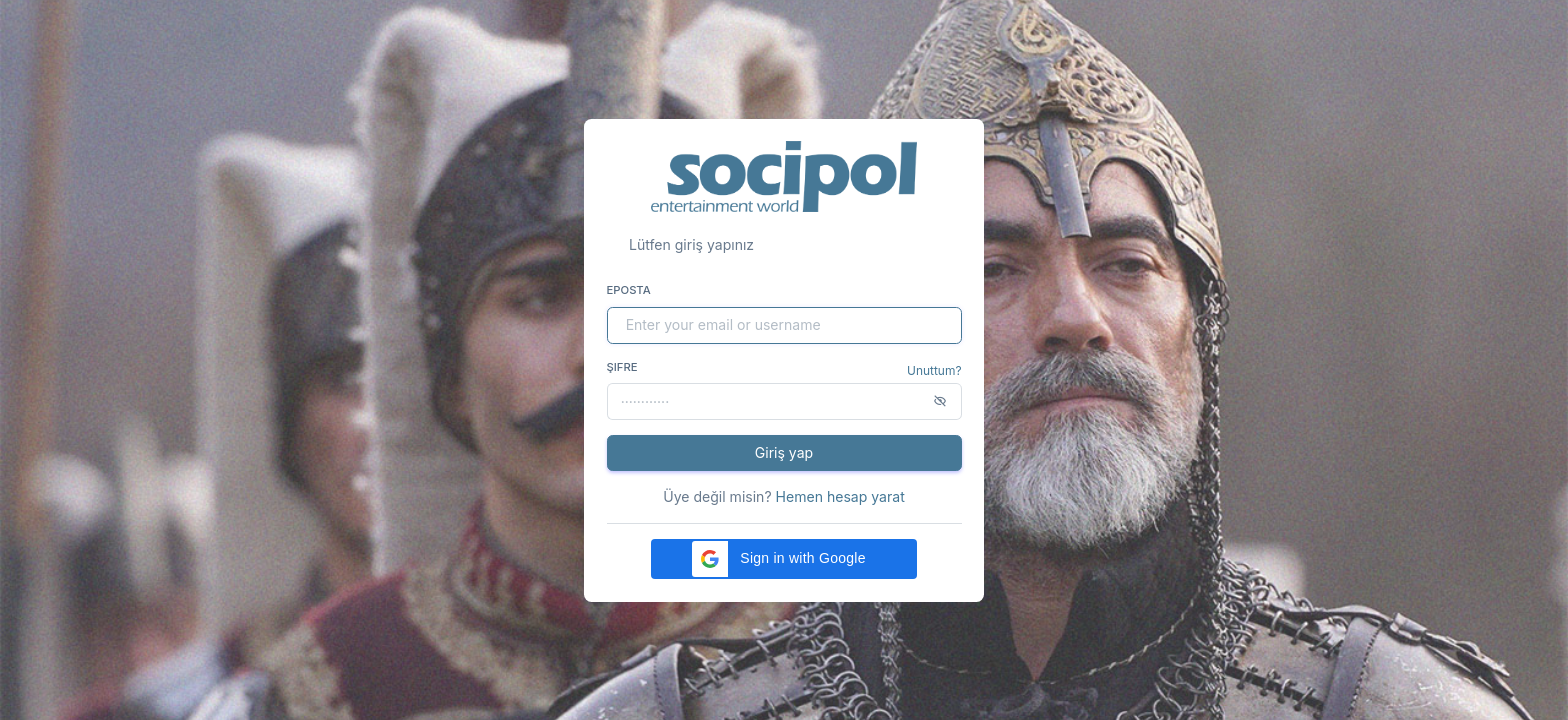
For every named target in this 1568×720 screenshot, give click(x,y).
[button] (784, 559)
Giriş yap (784, 452)
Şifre (622, 367)
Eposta (629, 290)
